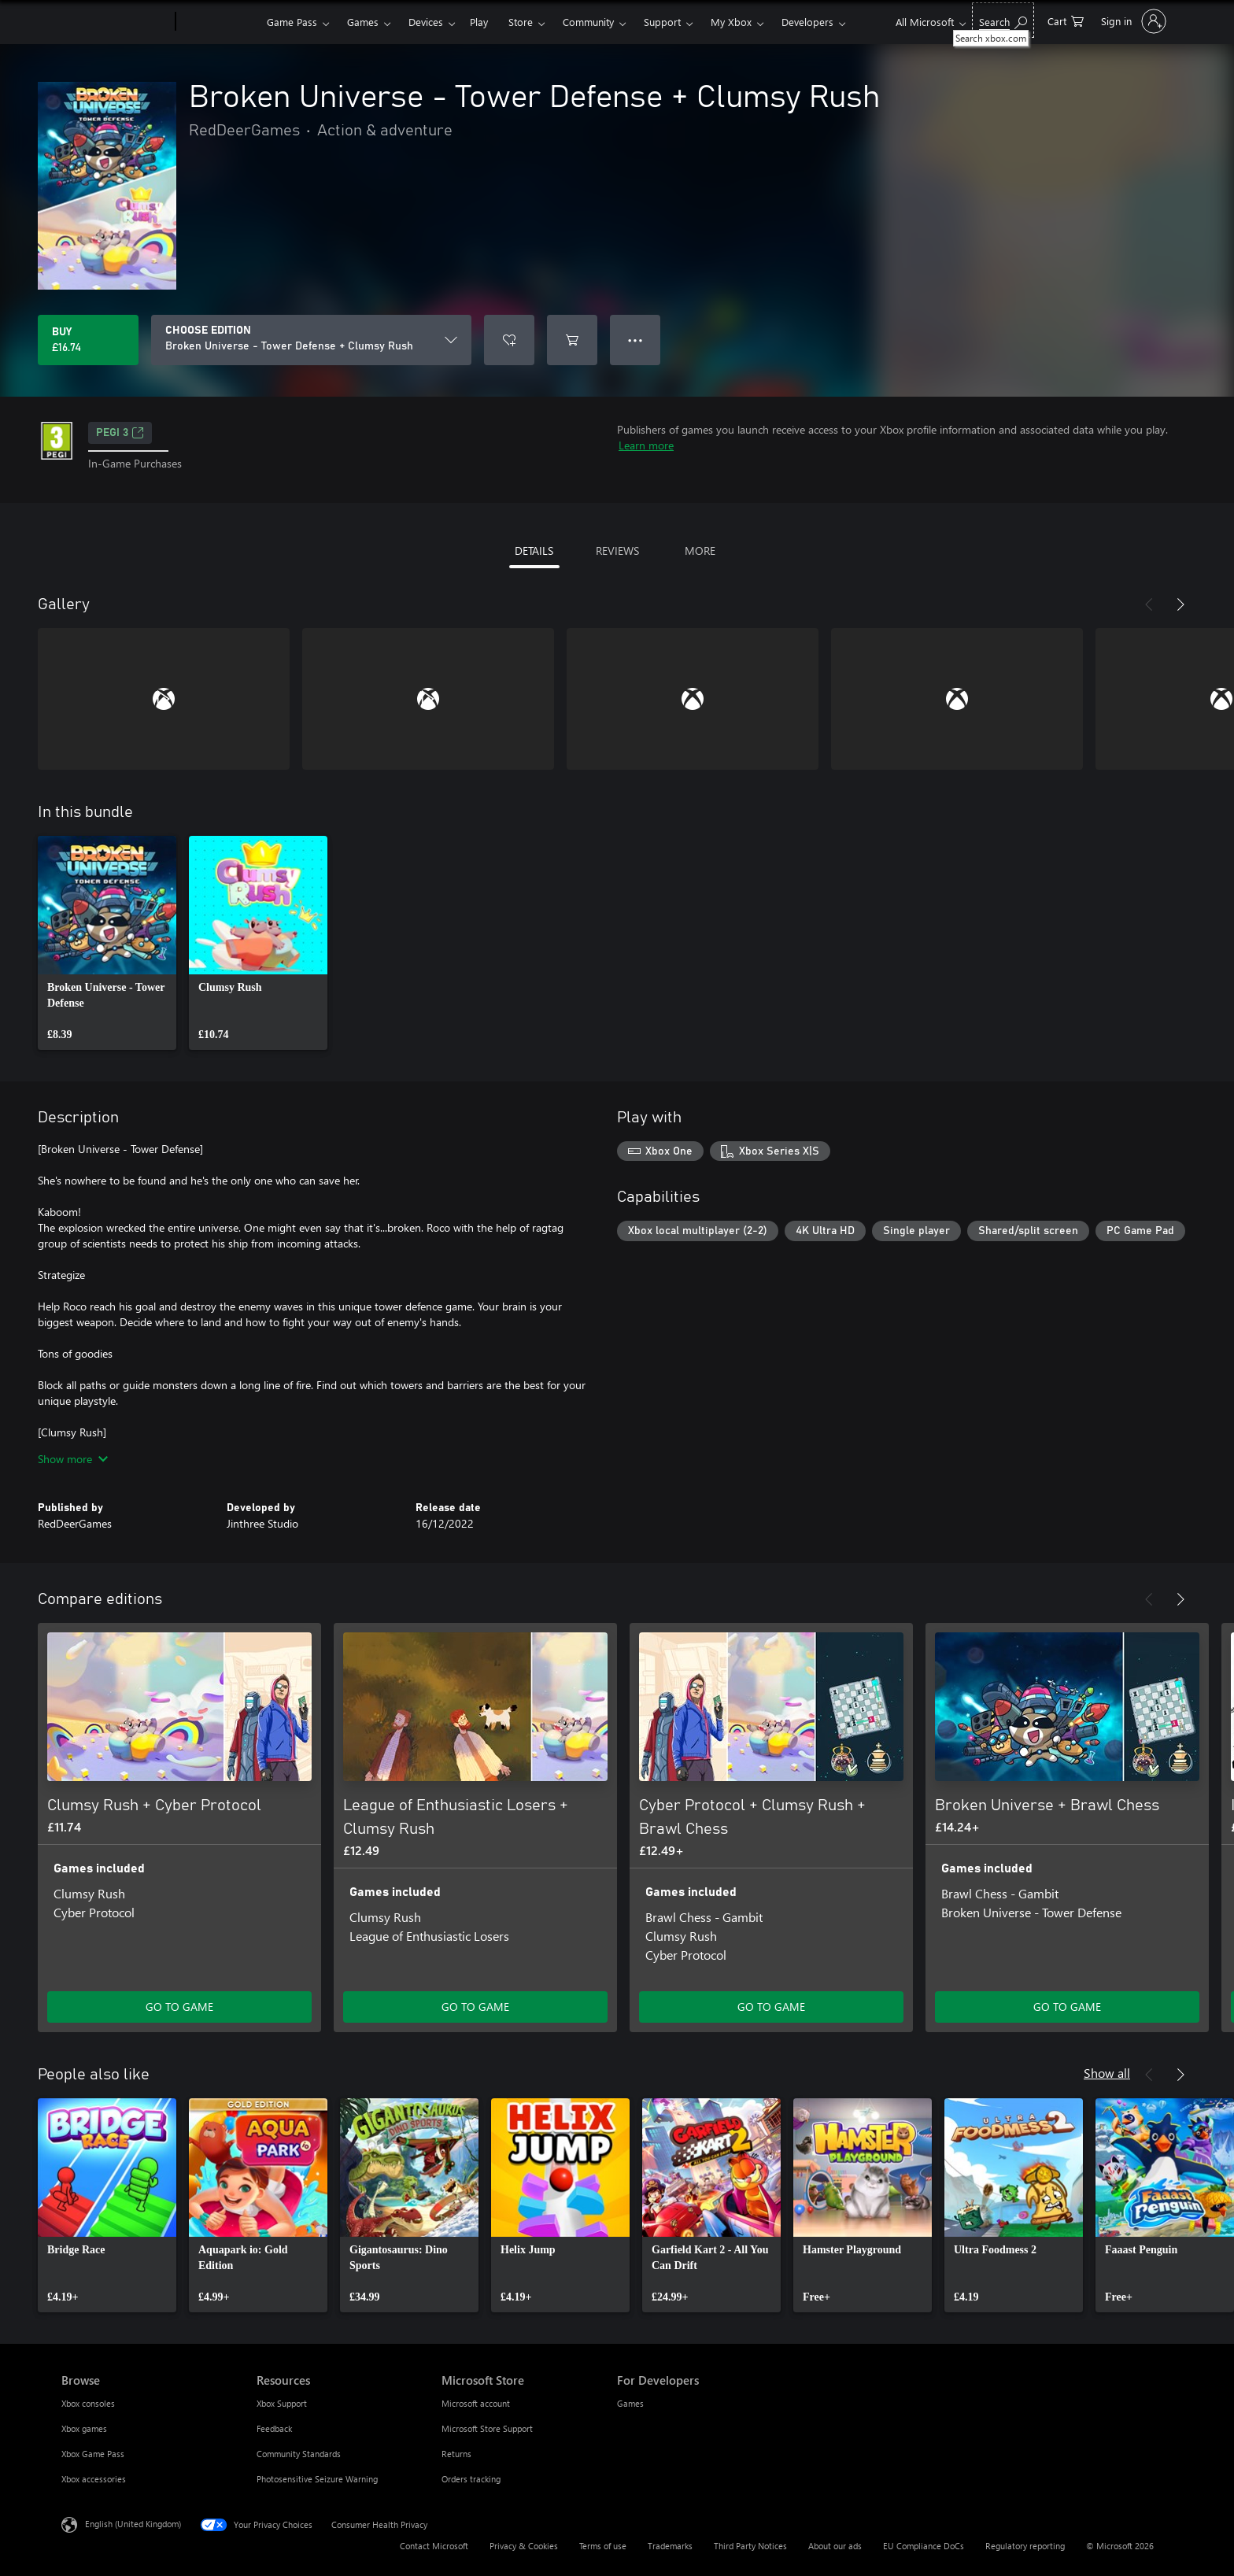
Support (662, 21)
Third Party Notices (750, 2546)
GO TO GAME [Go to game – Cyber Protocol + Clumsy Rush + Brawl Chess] (771, 2006)
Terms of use (602, 2546)
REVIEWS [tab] (617, 550)
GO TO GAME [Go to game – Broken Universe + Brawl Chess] (1067, 2006)
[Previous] (1149, 604)
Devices (425, 21)
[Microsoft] (115, 22)
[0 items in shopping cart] (1065, 20)
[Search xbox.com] (1003, 20)
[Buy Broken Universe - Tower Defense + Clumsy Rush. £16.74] (88, 340)
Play (479, 21)
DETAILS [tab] (534, 550)
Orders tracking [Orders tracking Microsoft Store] (471, 2479)
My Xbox (731, 21)
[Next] (1180, 604)
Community (588, 21)
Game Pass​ (292, 21)
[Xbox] (219, 22)
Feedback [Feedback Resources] (274, 2428)
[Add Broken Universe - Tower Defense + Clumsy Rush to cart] (572, 340)
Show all (1107, 2072)
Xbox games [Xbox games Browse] (84, 2428)
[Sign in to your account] (1132, 21)
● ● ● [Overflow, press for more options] (635, 339)
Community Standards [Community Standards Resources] (299, 2453)
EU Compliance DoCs (923, 2546)
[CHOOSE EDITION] (311, 340)
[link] (107, 943)
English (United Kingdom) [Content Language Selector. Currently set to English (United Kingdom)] (133, 2524)
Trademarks (670, 2546)
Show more (73, 1458)
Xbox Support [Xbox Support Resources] (282, 2403)
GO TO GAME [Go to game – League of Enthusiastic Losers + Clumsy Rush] (475, 2006)
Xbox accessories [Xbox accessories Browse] (93, 2479)
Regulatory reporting (1025, 2546)
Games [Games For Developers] (630, 2403)
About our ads (835, 2546)
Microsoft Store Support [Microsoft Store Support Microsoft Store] (487, 2428)
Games (363, 21)
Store (520, 21)
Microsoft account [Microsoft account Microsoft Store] (476, 2403)
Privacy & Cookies (524, 2546)
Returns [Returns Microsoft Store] (456, 2453)
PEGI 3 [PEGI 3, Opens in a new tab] (120, 433)
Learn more (646, 445)
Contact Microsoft (434, 2546)
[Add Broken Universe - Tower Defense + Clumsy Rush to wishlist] (509, 340)
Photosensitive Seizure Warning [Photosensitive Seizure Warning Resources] (317, 2479)
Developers (807, 21)
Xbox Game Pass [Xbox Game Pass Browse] (92, 2453)
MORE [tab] (700, 550)
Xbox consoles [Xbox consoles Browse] (88, 2403)
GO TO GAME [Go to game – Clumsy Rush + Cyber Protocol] (179, 2006)
